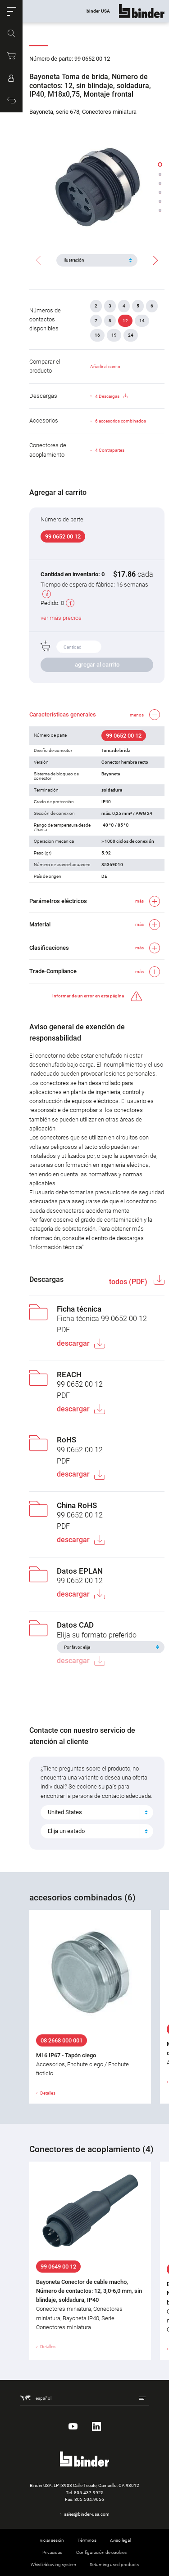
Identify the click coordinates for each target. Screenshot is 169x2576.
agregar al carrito (97, 664)
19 (114, 335)
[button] (11, 11)
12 (125, 320)
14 (142, 320)
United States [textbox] (65, 1812)
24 (130, 335)
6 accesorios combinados (120, 420)
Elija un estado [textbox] (66, 1831)
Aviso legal (120, 2540)
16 (97, 335)
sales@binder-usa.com (87, 2514)
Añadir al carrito (105, 366)
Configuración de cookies (101, 2552)
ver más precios (61, 617)
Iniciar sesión (51, 2540)
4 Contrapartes (109, 450)
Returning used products (114, 2564)
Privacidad (52, 2552)
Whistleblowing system (53, 2564)
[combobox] (97, 1812)
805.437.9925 (89, 2492)
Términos (87, 2540)
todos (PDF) (129, 1281)
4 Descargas (111, 396)
